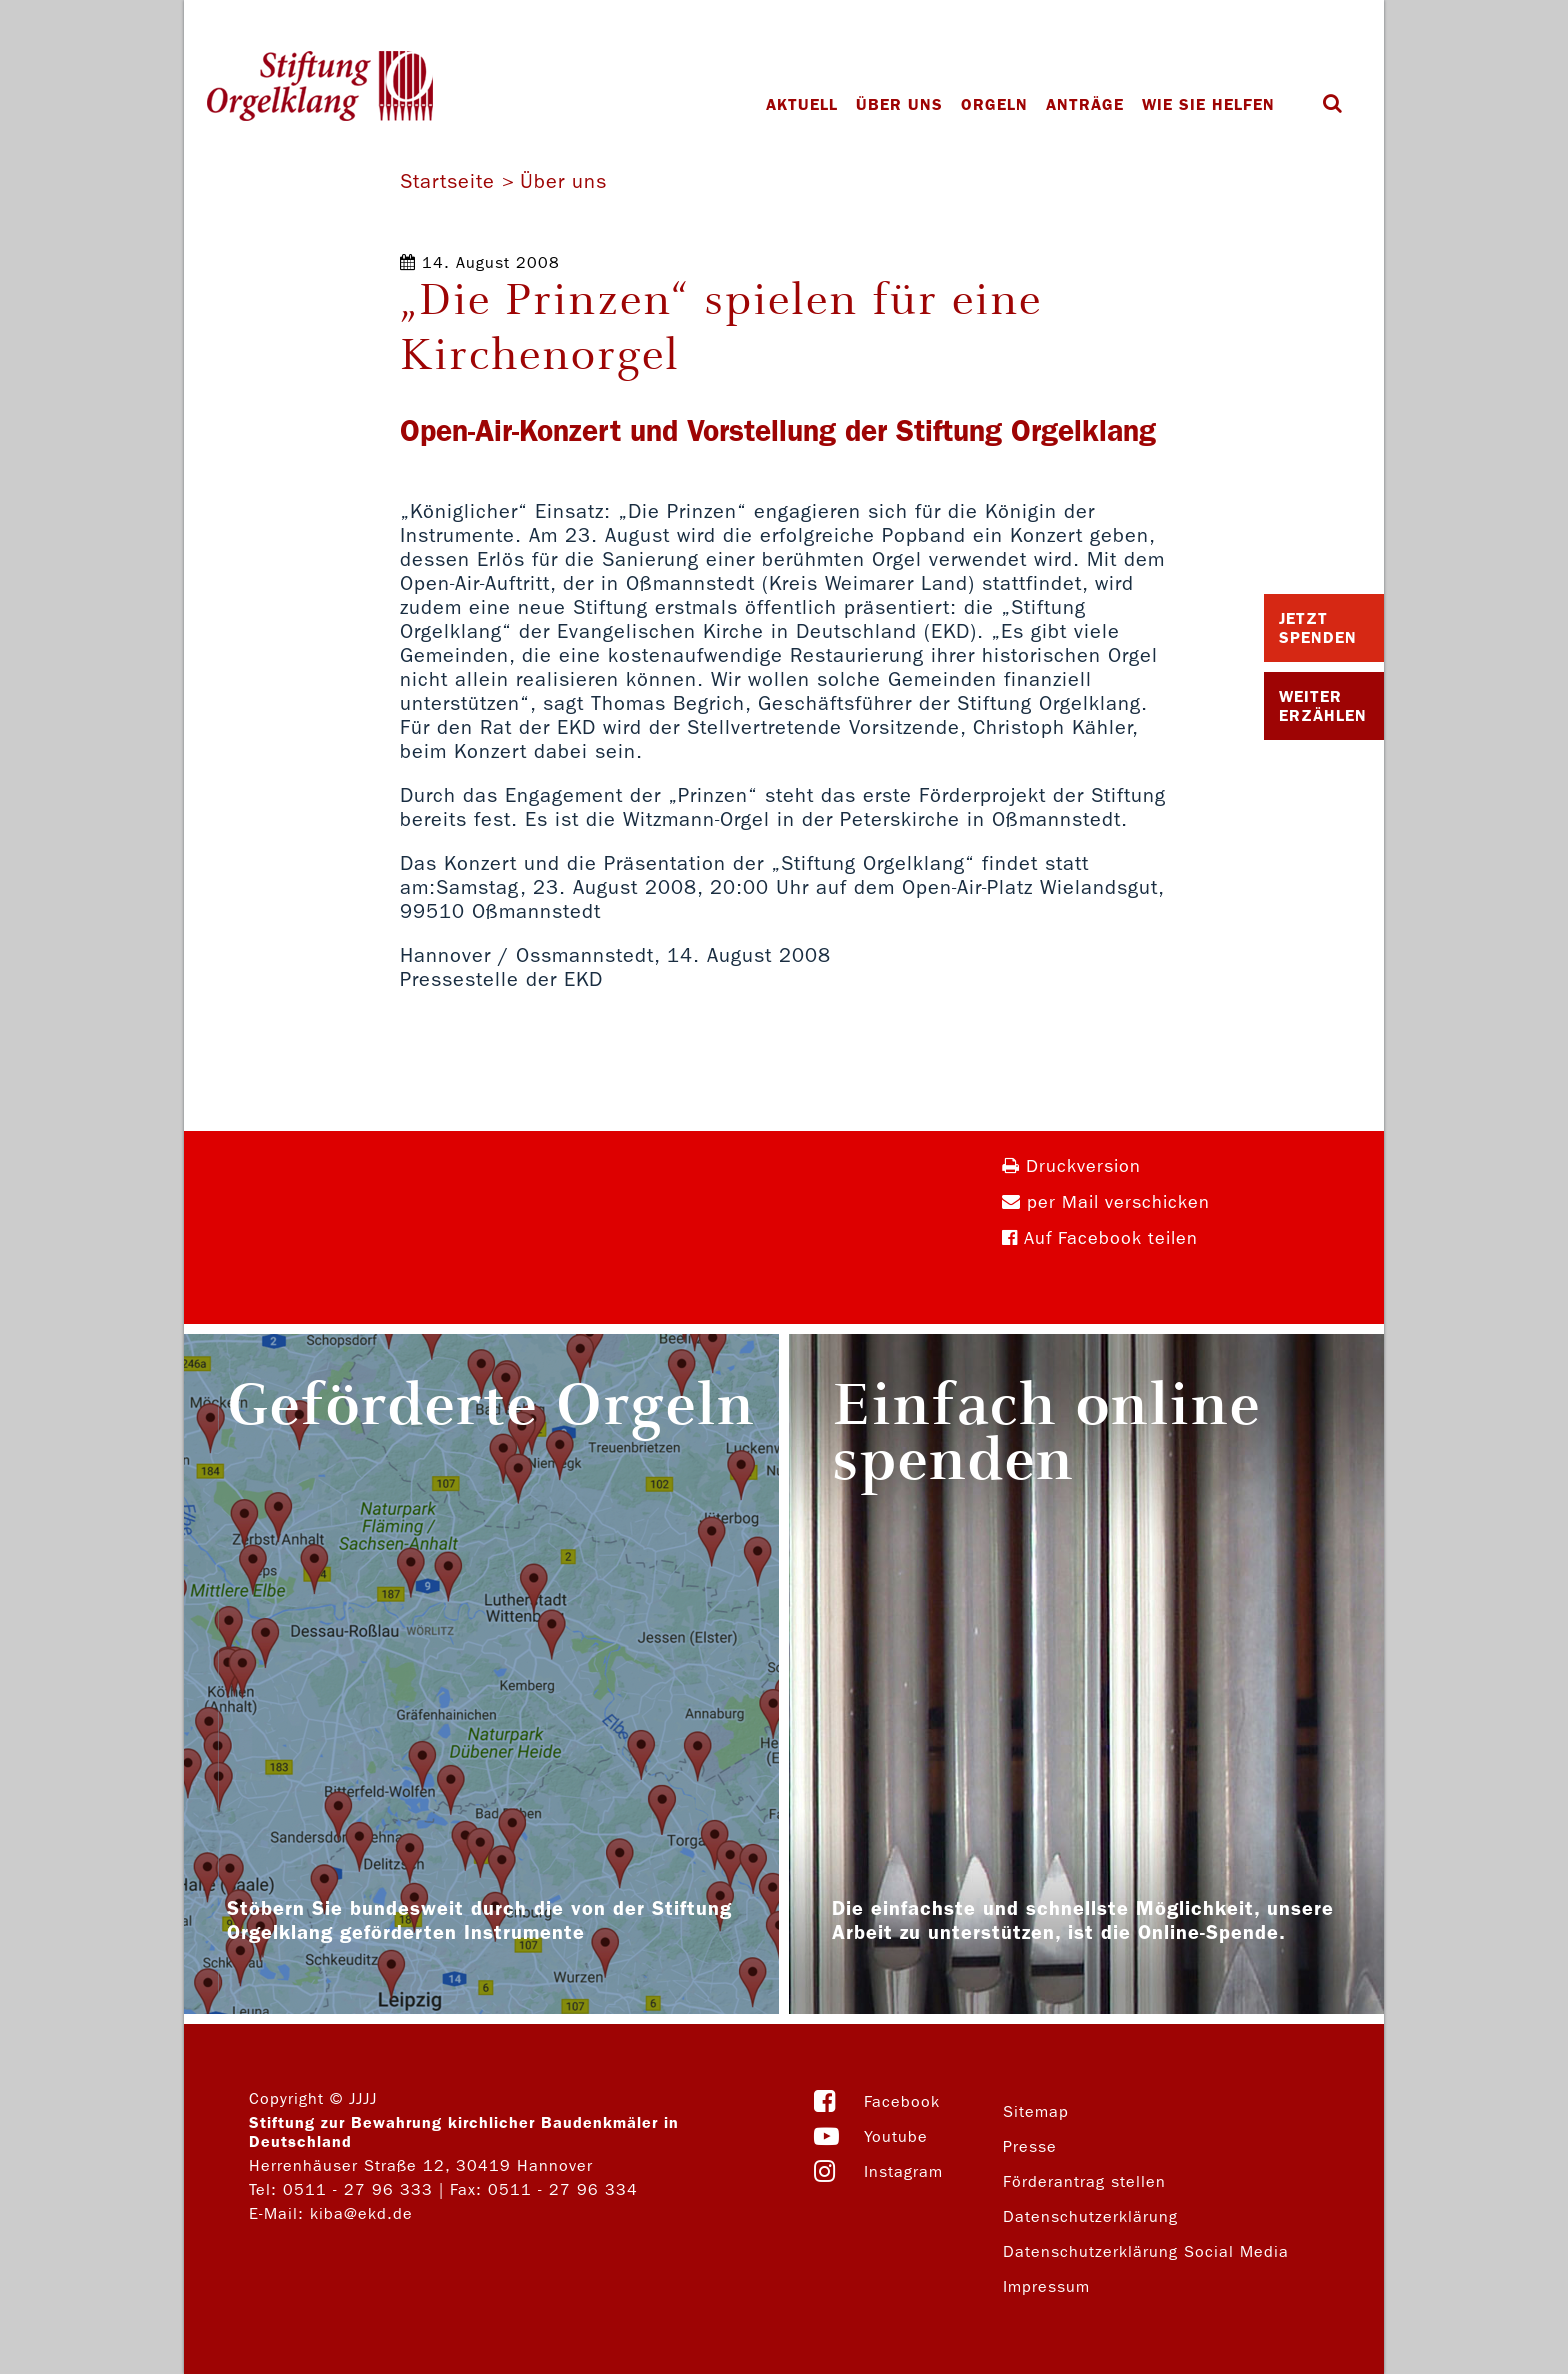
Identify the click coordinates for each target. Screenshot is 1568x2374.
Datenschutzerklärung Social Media (1146, 2251)
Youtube (896, 2136)
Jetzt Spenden (1318, 628)
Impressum (1046, 2286)
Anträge (1085, 104)
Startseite (447, 181)
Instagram (903, 2171)
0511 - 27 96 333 (358, 2189)
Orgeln (994, 104)
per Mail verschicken (1106, 1202)
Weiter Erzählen (1323, 706)
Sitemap (1036, 2111)
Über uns (899, 104)
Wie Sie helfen (1208, 104)
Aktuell (802, 104)
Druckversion (1071, 1166)
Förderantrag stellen (1084, 2181)
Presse (1030, 2146)
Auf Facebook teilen (1100, 1238)
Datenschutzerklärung (1090, 2216)
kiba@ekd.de (361, 2213)
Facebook (902, 2101)
